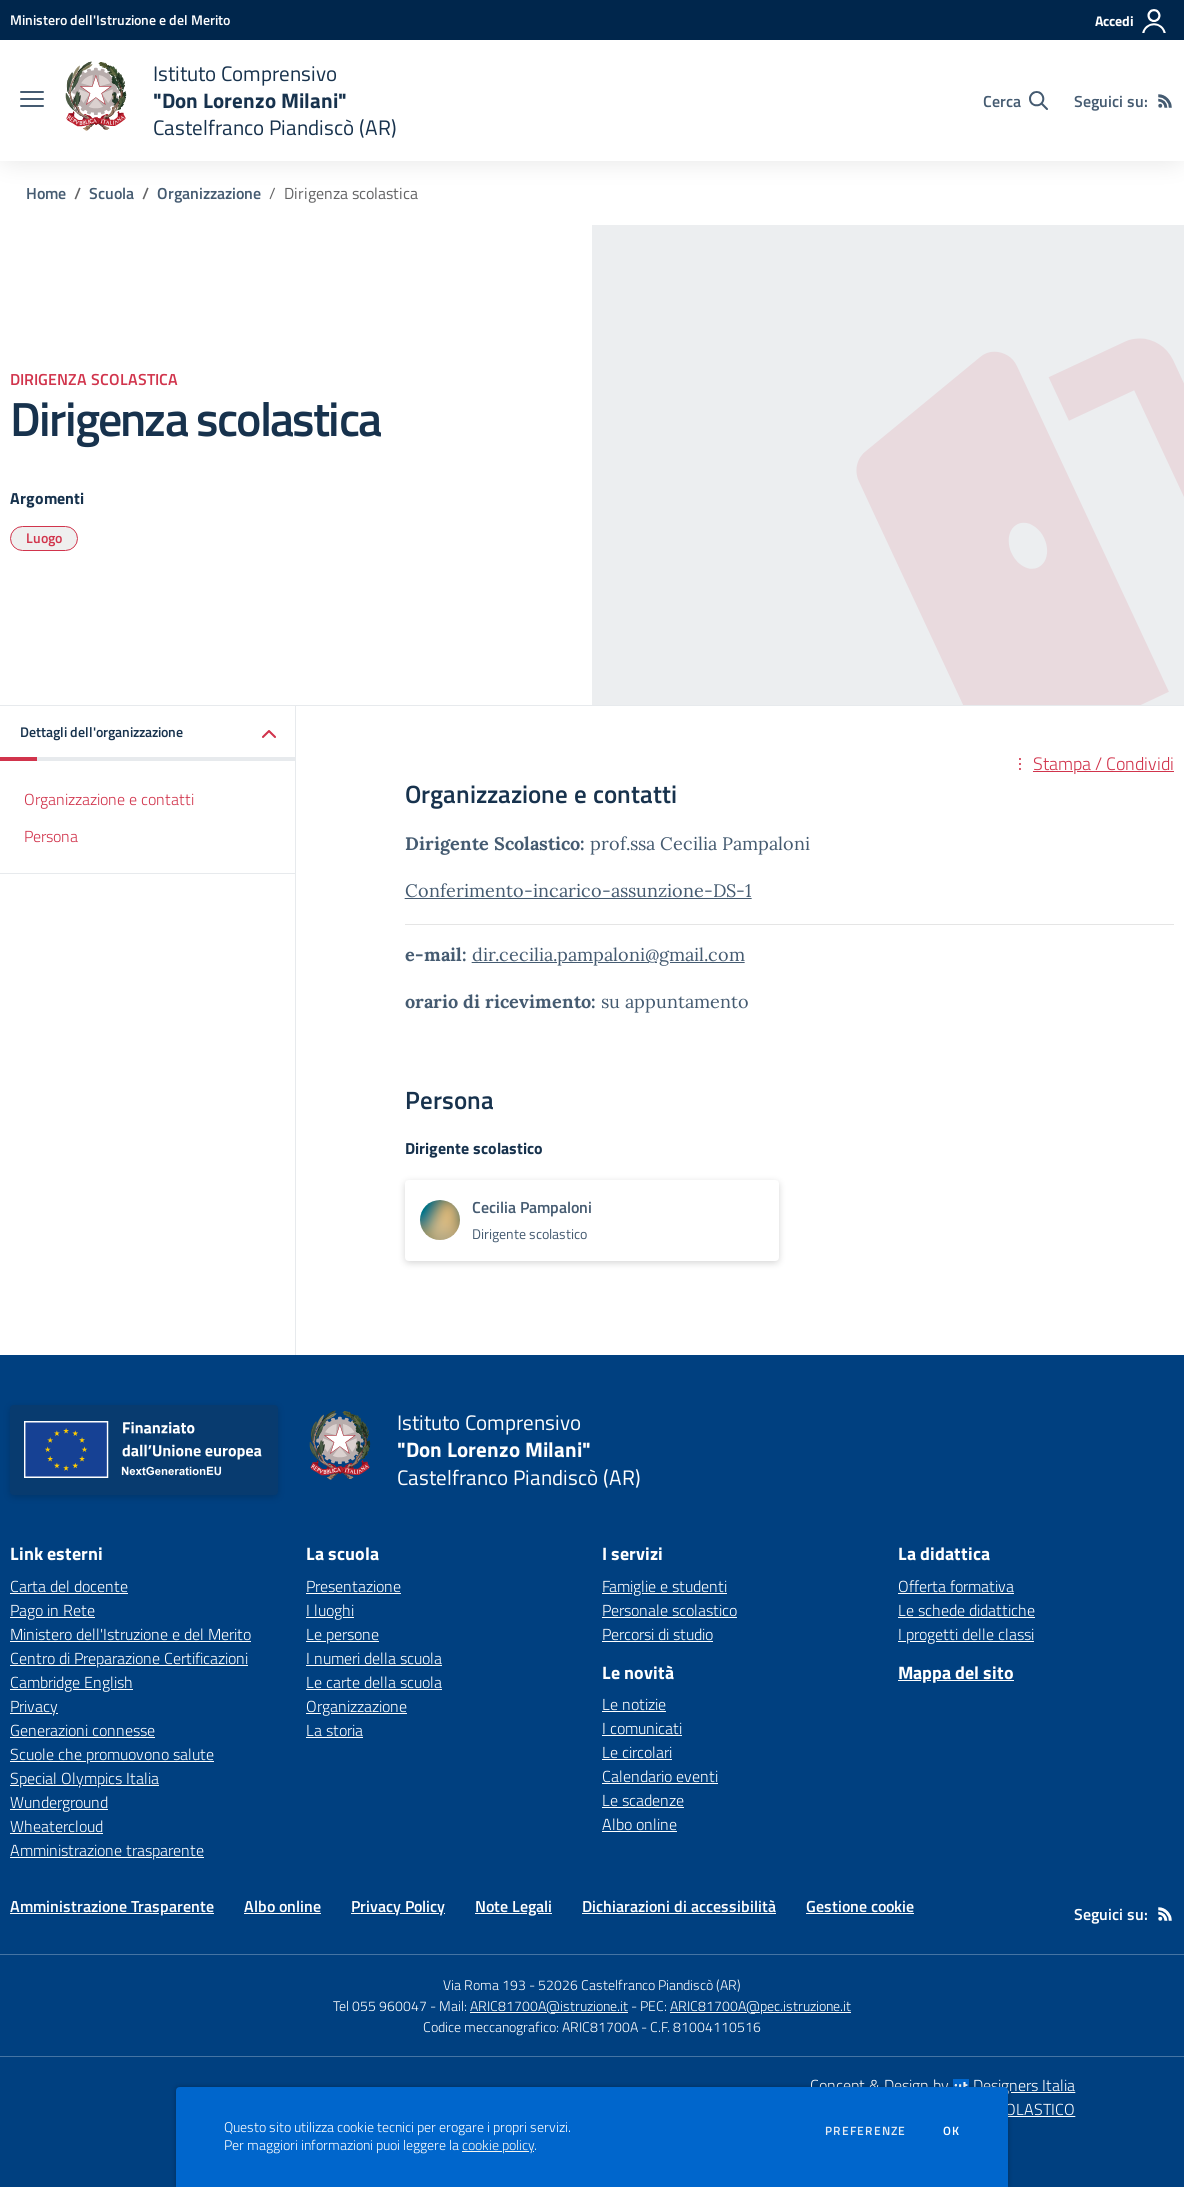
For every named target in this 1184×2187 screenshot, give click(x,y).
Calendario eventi (660, 1776)
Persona (51, 836)
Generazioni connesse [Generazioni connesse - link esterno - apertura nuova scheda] (82, 1730)
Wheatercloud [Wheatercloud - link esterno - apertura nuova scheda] (56, 1826)
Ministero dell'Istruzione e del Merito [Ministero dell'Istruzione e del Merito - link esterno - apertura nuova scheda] (130, 1634)
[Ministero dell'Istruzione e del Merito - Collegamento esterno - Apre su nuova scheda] (120, 19)
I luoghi (330, 1610)
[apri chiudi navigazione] (32, 101)
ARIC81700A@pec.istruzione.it (760, 2005)
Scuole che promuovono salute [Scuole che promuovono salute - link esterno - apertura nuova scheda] (112, 1754)
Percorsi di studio (657, 1634)
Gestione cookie (860, 1906)
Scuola (111, 193)
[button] (148, 733)
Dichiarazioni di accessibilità (679, 1906)
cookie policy (498, 2145)
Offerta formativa (956, 1586)
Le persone (342, 1634)
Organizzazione (209, 193)
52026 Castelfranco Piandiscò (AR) (639, 1984)
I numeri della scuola (374, 1658)
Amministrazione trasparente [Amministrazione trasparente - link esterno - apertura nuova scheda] (107, 1850)
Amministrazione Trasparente (112, 1906)
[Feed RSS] (1165, 101)
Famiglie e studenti (664, 1586)
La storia (334, 1730)
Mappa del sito (956, 1672)
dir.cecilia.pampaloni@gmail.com (608, 954)
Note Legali (513, 1906)
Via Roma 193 (484, 1984)
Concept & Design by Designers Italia (942, 2085)
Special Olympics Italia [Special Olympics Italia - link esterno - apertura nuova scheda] (84, 1778)
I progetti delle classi (966, 1634)
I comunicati (642, 1728)
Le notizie (634, 1704)
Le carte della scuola (374, 1682)
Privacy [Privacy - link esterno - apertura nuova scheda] (34, 1706)
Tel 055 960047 (380, 2005)
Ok (952, 2131)
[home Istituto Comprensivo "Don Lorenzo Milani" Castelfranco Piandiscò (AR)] (230, 100)
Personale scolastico (669, 1610)
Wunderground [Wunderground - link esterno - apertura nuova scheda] (59, 1802)
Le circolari (637, 1752)
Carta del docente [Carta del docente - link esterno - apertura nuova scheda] (69, 1586)
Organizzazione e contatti (109, 799)
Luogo (44, 537)
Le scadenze (643, 1800)
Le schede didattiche (966, 1610)
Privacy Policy (398, 1906)
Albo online (639, 1824)
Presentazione (353, 1586)
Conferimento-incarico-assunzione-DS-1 (578, 890)
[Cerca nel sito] (1015, 101)
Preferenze (865, 2131)
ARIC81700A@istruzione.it (549, 2005)
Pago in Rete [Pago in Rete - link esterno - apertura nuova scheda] (52, 1610)
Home (46, 193)
